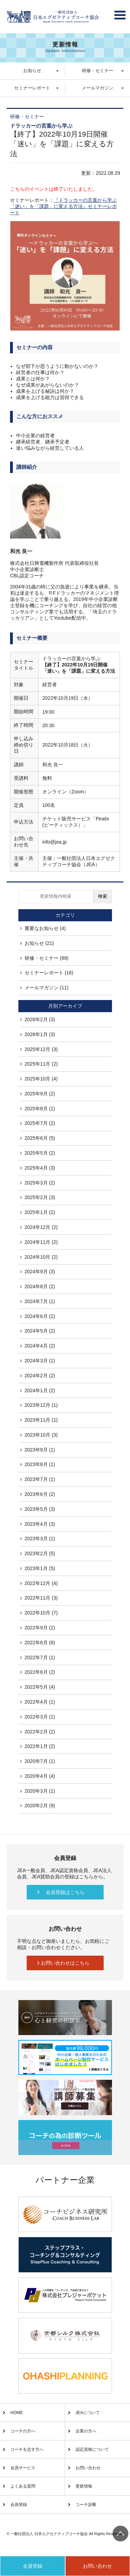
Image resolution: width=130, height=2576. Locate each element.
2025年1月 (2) (40, 1212)
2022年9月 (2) (40, 1627)
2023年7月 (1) (40, 1479)
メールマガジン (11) (47, 987)
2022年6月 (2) (40, 1672)
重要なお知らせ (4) (45, 928)
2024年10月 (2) (41, 1257)
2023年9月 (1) (40, 1450)
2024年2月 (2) (40, 1375)
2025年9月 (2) (40, 1093)
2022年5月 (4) (40, 1687)
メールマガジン (97, 88)
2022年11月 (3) (41, 1598)
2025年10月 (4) (41, 1079)
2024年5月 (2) (40, 1331)
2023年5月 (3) (40, 1509)
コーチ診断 (86, 2504)
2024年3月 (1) (40, 1360)
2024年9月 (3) (40, 1271)
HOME (16, 2412)
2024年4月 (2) (40, 1346)
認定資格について (92, 2449)
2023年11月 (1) (41, 1420)
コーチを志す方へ (27, 2449)
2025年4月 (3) (40, 1168)
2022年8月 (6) (40, 1642)
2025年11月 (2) (41, 1064)
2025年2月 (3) (40, 1197)
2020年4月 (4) (40, 1776)
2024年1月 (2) (40, 1390)
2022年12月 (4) (41, 1583)
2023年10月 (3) (41, 1435)
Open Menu (120, 13)
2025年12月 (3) (41, 1049)
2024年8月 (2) (40, 1286)
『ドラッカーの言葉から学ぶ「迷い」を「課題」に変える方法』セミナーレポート (63, 206)
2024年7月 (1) (40, 1301)
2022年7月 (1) (40, 1657)
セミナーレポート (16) (49, 972)
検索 (102, 896)
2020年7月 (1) (40, 1761)
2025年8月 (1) (40, 1108)
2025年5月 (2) (40, 1153)
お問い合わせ (88, 2467)
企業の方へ (86, 2431)
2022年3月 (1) (40, 1717)
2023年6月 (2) (40, 1494)
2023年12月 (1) (41, 1405)
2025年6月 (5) (40, 1138)
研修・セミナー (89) (47, 958)
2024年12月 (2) (41, 1227)
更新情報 (84, 2486)
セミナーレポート (32, 88)
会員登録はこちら (65, 1892)
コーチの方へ (22, 2431)
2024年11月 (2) (41, 1242)
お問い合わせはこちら (65, 1963)
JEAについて (88, 2412)
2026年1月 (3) (40, 1034)
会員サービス (22, 2467)
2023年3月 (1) (40, 1538)
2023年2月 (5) (40, 1553)
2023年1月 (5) (40, 1568)
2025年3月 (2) (40, 1183)
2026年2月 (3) (40, 1019)
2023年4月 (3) (40, 1524)
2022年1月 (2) (40, 1746)
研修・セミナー (97, 70)
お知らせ (32, 70)
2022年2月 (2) (40, 1731)
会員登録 (18, 2504)
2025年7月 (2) (40, 1123)
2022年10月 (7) (41, 1613)
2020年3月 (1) (40, 1791)
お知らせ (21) (39, 943)
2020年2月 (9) (40, 1805)
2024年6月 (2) (40, 1316)
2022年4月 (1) (40, 1702)
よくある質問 (22, 2486)
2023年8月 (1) (40, 1464)
